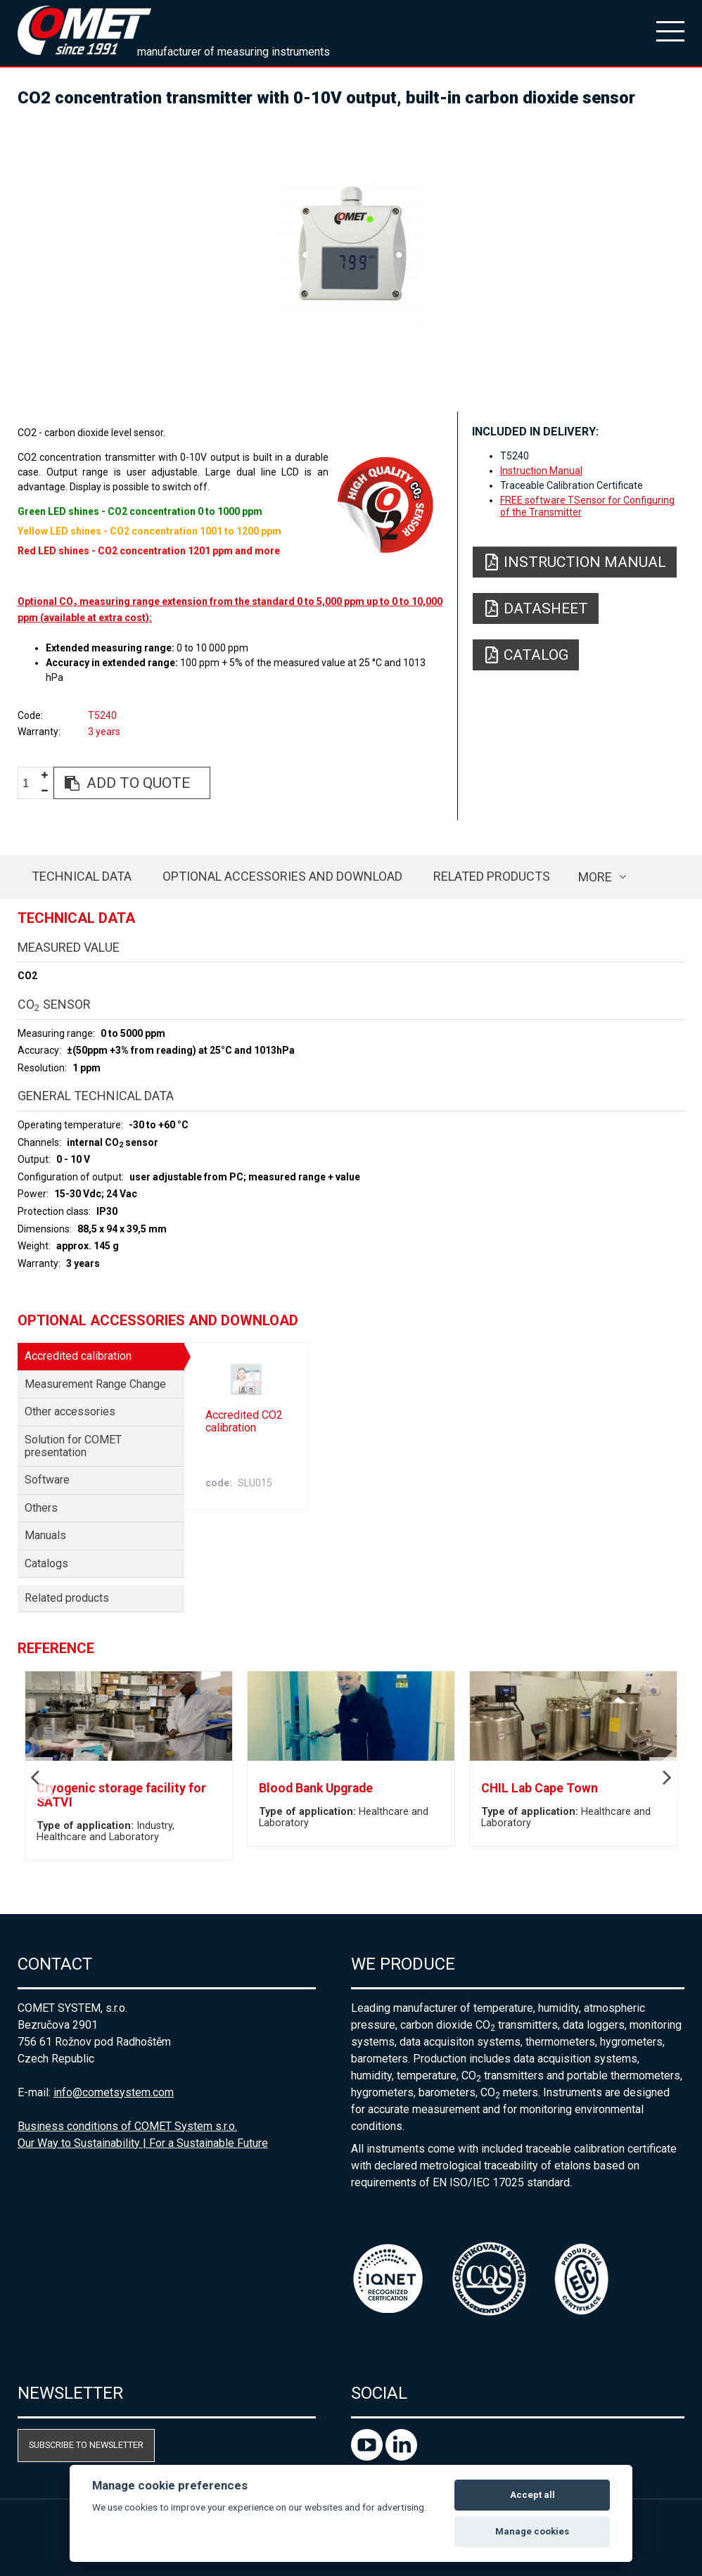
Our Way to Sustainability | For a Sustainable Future (143, 2143)
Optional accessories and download (282, 876)
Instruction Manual (541, 470)
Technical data (82, 876)
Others (41, 1508)
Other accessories (70, 1411)
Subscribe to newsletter (86, 2445)
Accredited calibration (78, 1356)
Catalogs (46, 1563)
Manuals (45, 1535)
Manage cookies (532, 2531)
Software (47, 1479)
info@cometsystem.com (113, 2092)
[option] (351, 253)
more (595, 876)
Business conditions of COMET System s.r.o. (127, 2126)
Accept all (532, 2494)
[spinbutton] (31, 783)
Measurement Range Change (95, 1384)
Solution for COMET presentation (73, 1446)
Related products (491, 876)
